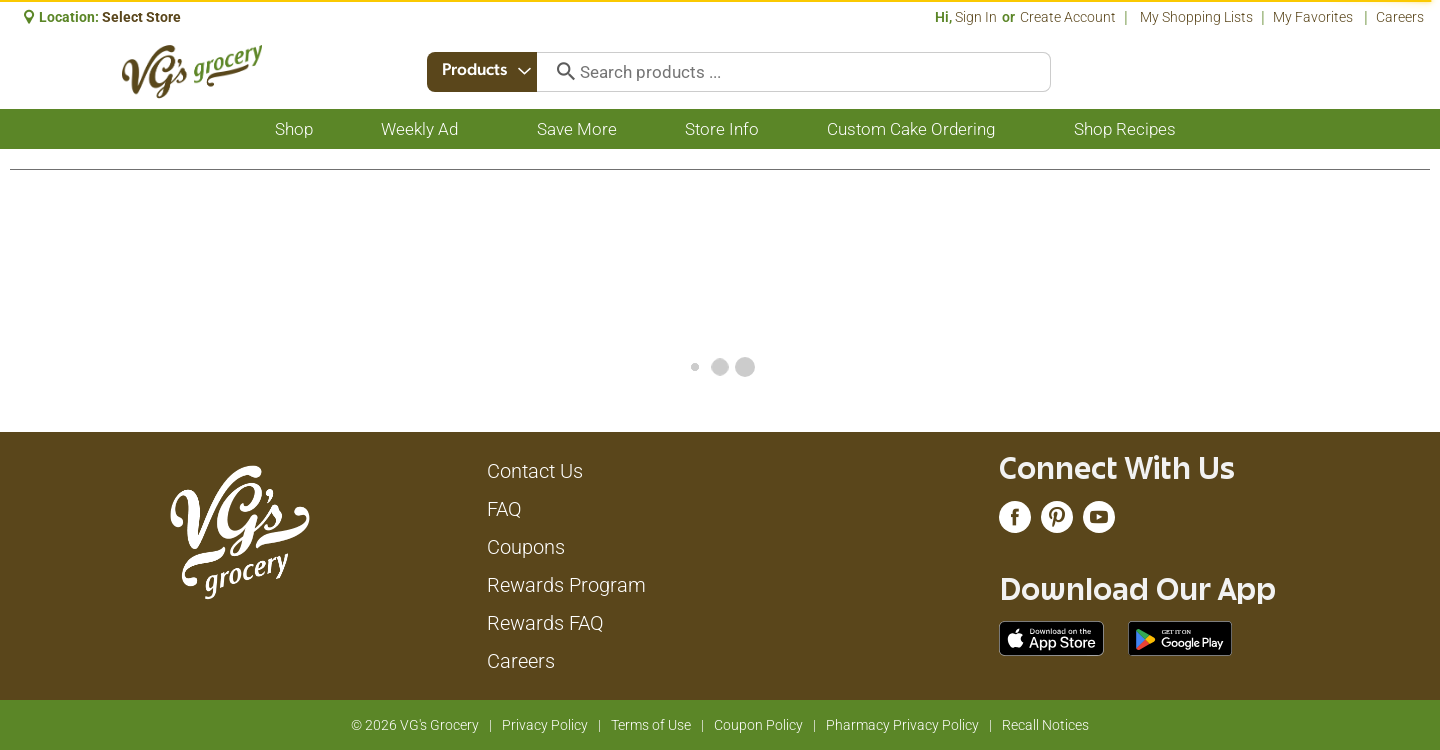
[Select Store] (143, 17)
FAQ (504, 509)
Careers (1400, 17)
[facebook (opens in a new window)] (1015, 522)
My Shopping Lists (1196, 17)
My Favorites (1314, 17)
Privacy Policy (545, 725)
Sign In (976, 17)
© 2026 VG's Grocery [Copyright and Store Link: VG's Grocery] (415, 725)
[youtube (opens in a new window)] (1099, 522)
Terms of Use (651, 725)
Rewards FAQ (545, 623)
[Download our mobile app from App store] (1051, 637)
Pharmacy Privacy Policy (902, 725)
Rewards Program (566, 585)
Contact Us (535, 471)
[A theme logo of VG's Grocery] (192, 71)
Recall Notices (1045, 725)
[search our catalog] (562, 72)
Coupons (526, 547)
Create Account (1068, 17)
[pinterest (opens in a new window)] (1057, 522)
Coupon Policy (758, 725)
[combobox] (483, 72)
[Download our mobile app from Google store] (1180, 637)
